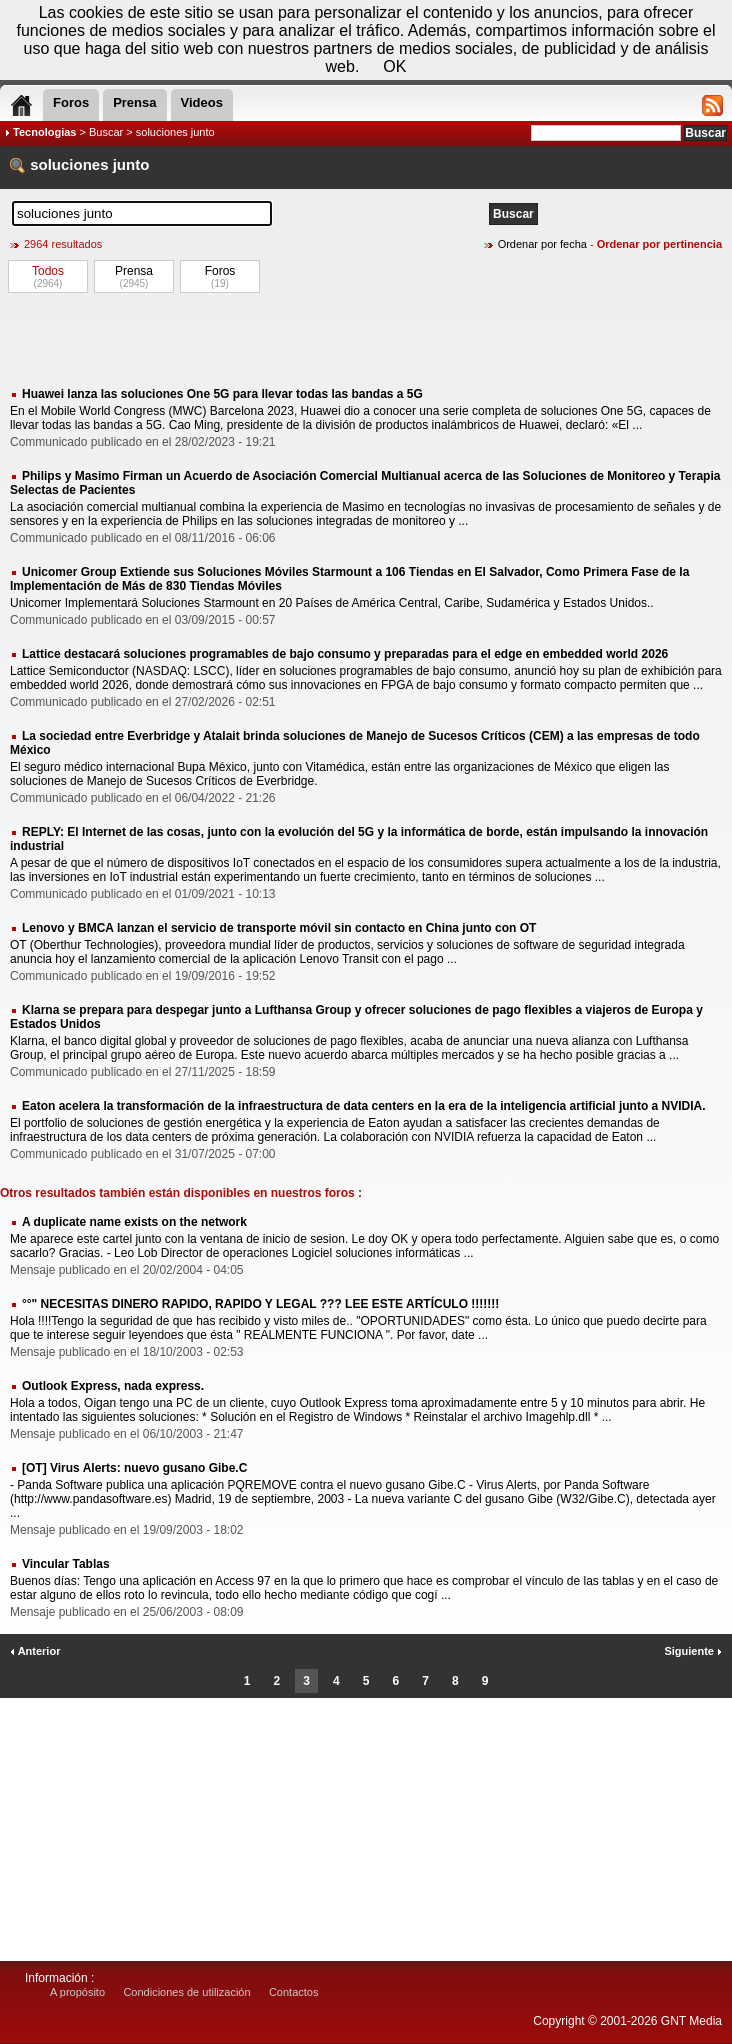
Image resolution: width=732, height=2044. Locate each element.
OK (394, 66)
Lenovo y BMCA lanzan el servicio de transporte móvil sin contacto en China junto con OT (279, 928)
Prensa (134, 271)
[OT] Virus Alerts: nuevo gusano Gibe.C (134, 1468)
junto (131, 164)
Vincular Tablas (66, 1564)
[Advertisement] (366, 339)
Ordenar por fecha (542, 244)
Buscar (106, 132)
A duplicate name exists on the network (134, 1222)
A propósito (77, 1992)
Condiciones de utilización (186, 1992)
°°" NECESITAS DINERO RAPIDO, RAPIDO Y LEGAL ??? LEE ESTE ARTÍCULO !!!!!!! (260, 1304)
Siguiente (693, 1651)
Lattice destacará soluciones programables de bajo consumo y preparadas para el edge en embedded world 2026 (345, 654)
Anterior (35, 1651)
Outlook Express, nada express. (113, 1386)
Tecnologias (44, 132)
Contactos (294, 1992)
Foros (220, 271)
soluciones (69, 164)
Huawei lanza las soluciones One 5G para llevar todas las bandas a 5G (222, 394)
